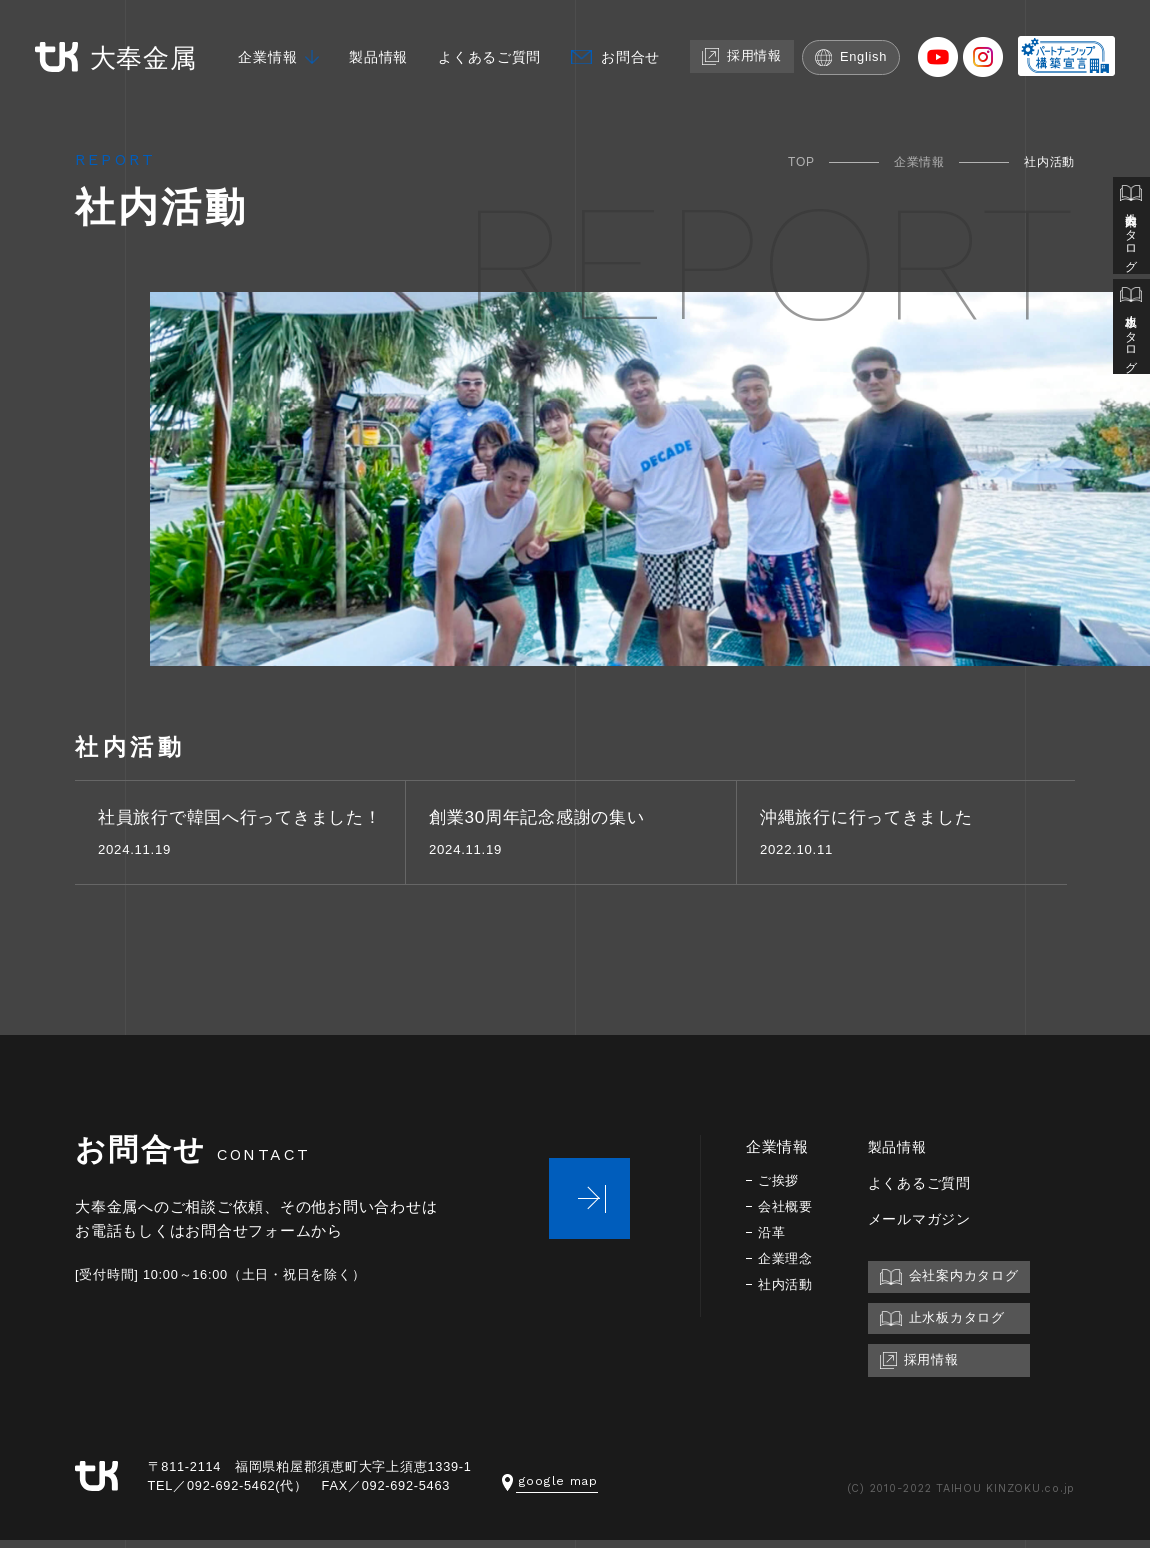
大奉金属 (110, 48)
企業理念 (787, 1265)
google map (550, 1488)
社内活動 (787, 1291)
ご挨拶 (780, 1187)
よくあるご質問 (487, 47)
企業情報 (255, 47)
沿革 (773, 1239)
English (861, 47)
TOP (801, 162)
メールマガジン (927, 1225)
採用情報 (749, 46)
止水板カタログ (1131, 331)
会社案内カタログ (1131, 227)
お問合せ (633, 47)
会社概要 (787, 1213)
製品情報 (370, 47)
